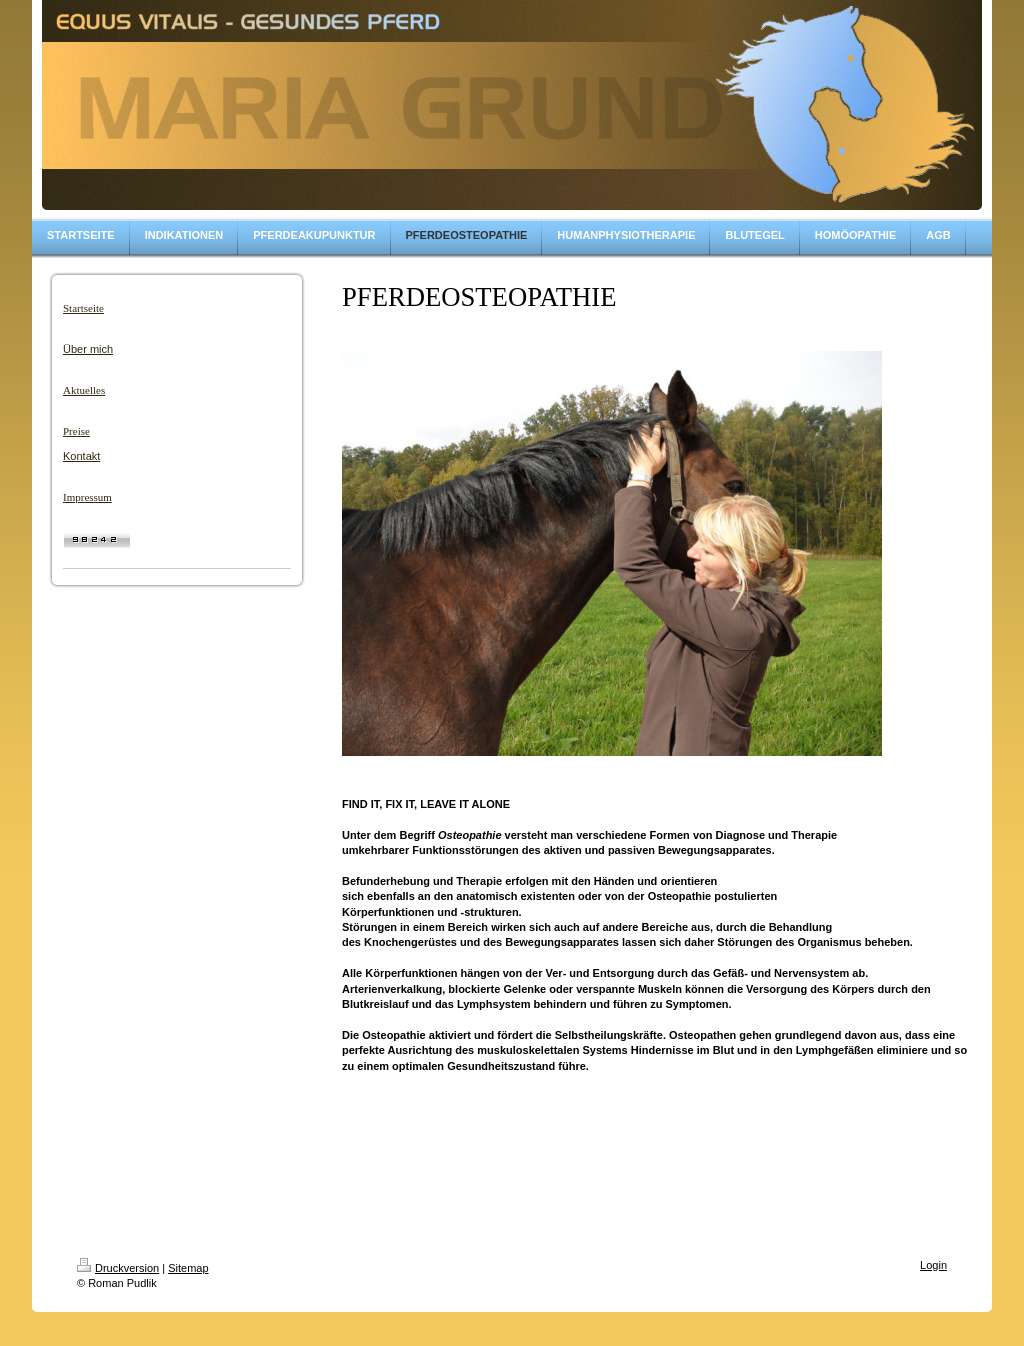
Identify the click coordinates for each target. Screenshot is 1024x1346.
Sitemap (188, 1268)
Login (933, 1265)
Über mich (88, 349)
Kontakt (81, 456)
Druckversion (118, 1268)
